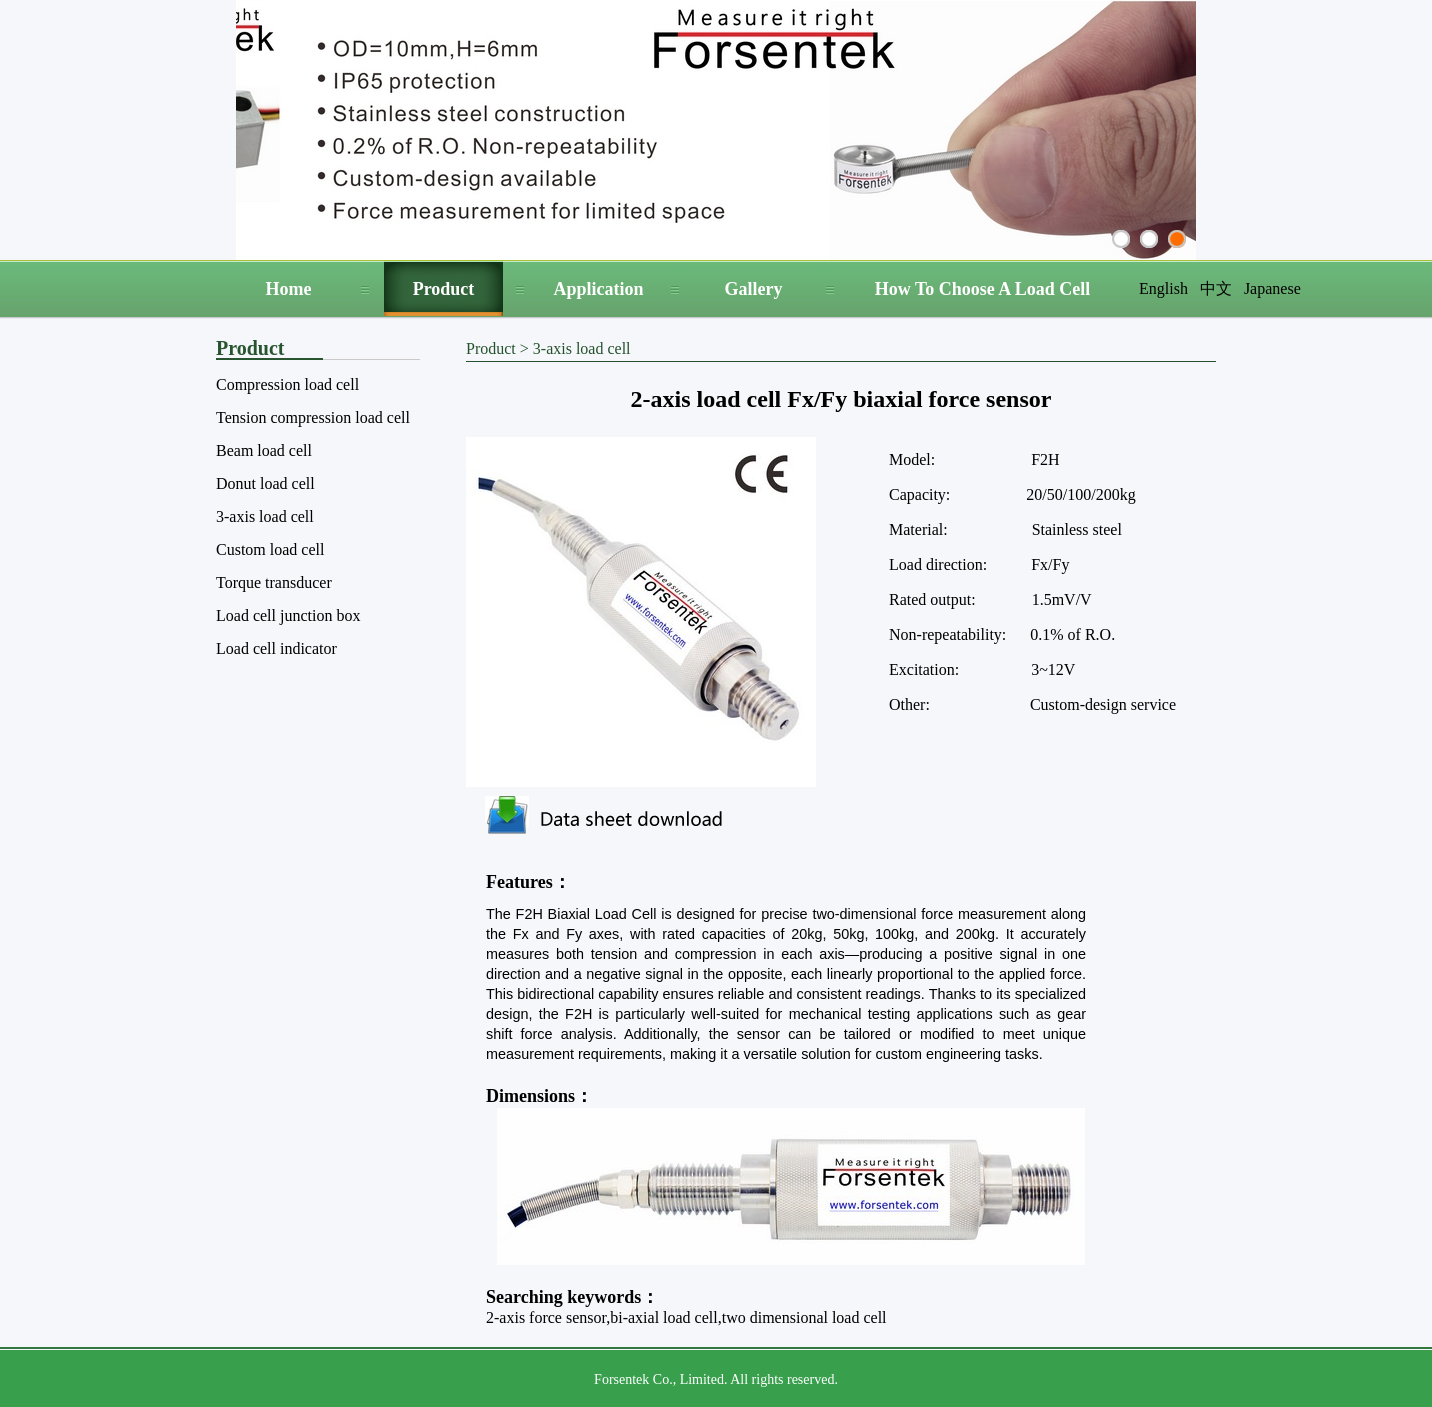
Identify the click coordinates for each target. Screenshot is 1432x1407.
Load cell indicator (276, 648)
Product (444, 289)
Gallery (754, 289)
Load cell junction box (288, 615)
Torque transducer (274, 582)
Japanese (1272, 288)
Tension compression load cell (313, 417)
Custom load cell (270, 549)
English (1163, 288)
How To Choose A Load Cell (983, 289)
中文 (1216, 288)
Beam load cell (264, 450)
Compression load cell (287, 384)
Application (598, 289)
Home (289, 289)
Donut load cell (265, 483)
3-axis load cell (265, 516)
